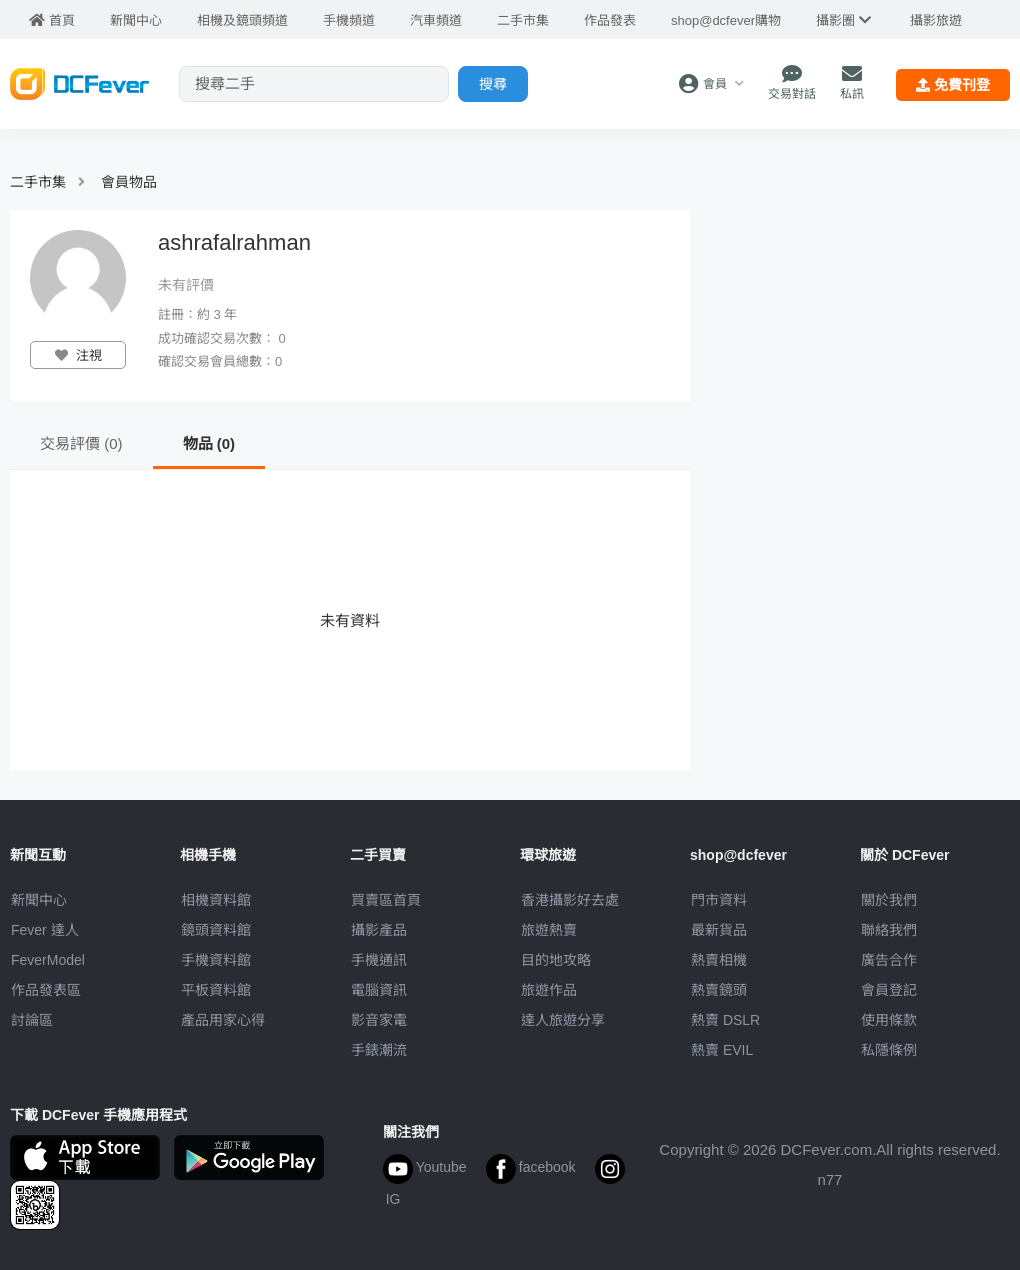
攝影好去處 (570, 900)
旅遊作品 (549, 990)
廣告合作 (889, 960)
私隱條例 (889, 1050)
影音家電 (379, 1020)
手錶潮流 (379, 1050)
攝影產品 (379, 930)
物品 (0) (209, 443)
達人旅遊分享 (563, 1020)
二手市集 (38, 182)
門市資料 (719, 900)
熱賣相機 (719, 960)
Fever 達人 (45, 930)
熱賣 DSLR (725, 1020)
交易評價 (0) (81, 443)
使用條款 (889, 1020)
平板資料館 (216, 990)
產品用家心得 (223, 1020)
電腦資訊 (379, 990)
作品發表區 (46, 990)
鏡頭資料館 (216, 930)
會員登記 (889, 990)
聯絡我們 (889, 930)
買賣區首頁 (386, 900)
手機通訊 (379, 960)
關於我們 (889, 900)
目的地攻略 (556, 960)
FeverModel (48, 960)
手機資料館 (216, 960)
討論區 (32, 1020)
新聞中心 (39, 900)
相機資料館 (216, 900)
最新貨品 (719, 930)
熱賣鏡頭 (719, 990)
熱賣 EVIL (722, 1050)
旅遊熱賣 (549, 930)
